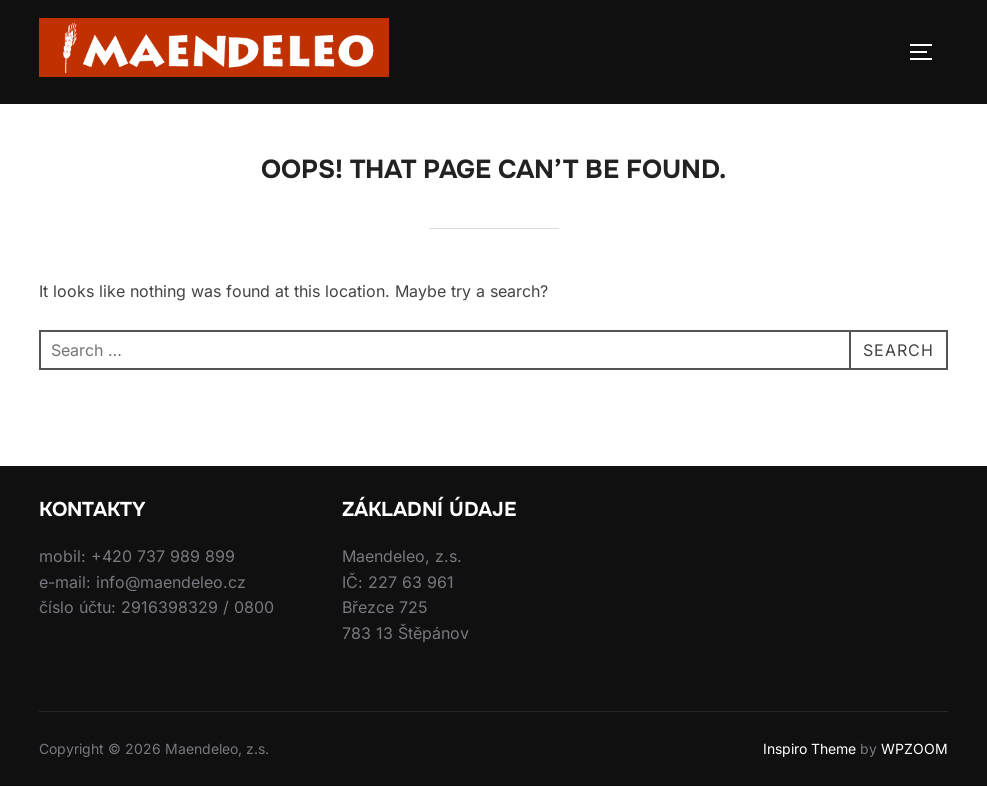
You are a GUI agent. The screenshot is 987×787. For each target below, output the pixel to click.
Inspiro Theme (809, 748)
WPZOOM (914, 748)
